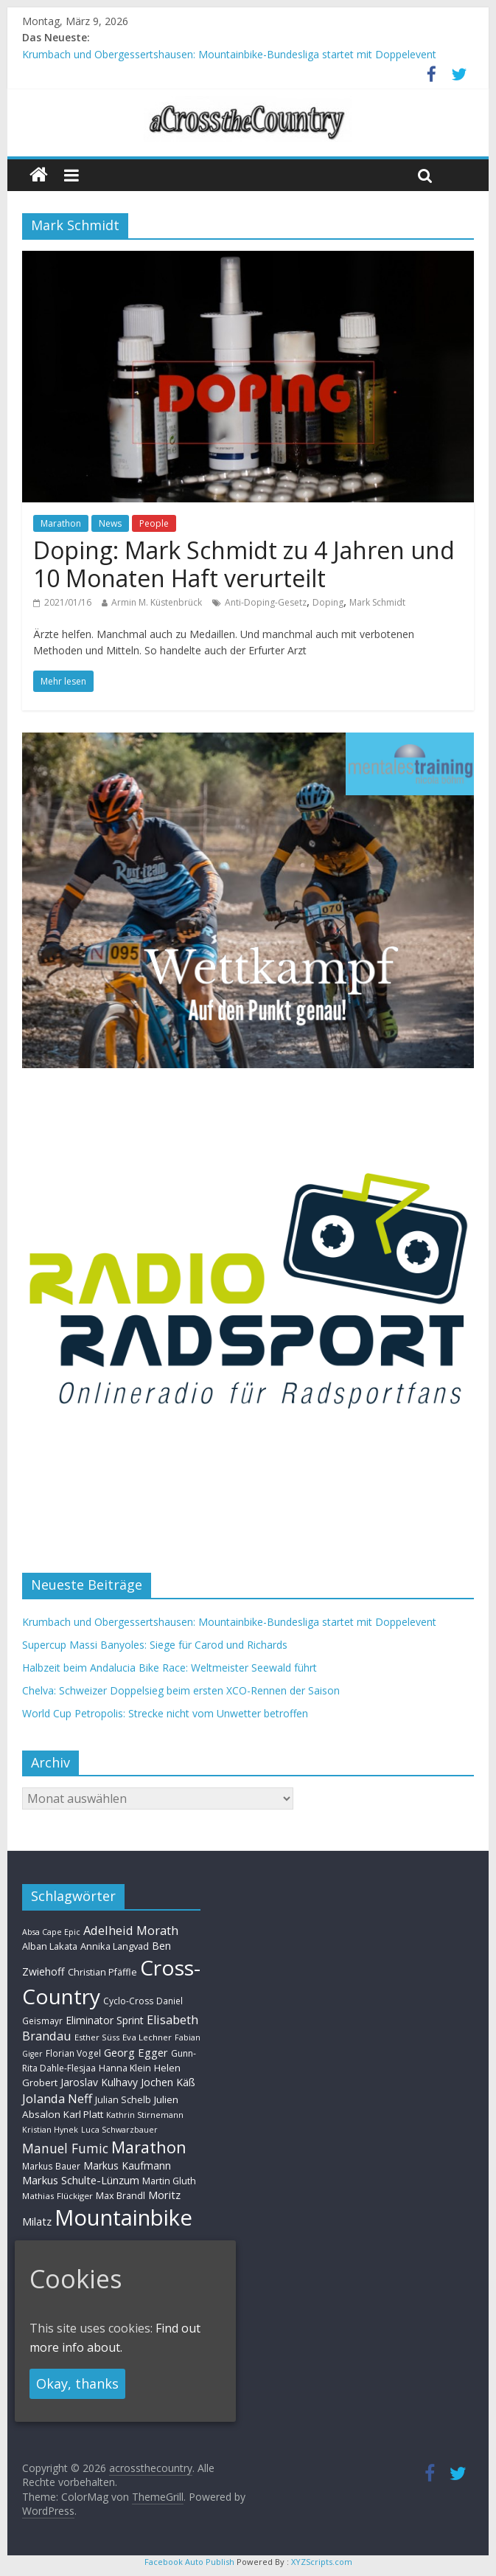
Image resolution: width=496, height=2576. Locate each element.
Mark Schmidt (377, 602)
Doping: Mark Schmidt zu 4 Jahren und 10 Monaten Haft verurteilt (244, 564)
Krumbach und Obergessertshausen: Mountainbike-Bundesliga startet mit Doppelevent (229, 54)
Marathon (61, 523)
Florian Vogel (73, 2053)
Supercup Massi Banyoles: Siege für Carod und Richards (154, 1645)
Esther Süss (96, 2037)
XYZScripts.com (321, 2561)
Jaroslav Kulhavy (99, 2082)
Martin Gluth (169, 2181)
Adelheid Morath (130, 1930)
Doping (327, 602)
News (110, 523)
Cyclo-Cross (128, 2001)
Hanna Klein (125, 2068)
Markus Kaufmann (127, 2165)
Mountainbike (123, 2217)
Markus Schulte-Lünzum (80, 2179)
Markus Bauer (51, 2166)
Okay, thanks (77, 2383)
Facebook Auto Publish (189, 2561)
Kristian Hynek (50, 2129)
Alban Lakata (49, 1946)
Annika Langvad (114, 1946)
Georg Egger (136, 2052)
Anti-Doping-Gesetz (266, 602)
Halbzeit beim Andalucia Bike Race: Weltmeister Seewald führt (169, 1668)
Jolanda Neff (57, 2098)
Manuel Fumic (65, 2148)
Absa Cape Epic (51, 1931)
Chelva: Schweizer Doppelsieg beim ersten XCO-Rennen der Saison (181, 1690)
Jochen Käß (168, 2082)
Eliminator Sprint (105, 2020)
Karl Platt (83, 2114)
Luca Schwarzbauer (119, 2129)
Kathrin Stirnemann (145, 2114)
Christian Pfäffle (102, 1972)
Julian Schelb (123, 2100)
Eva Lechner (147, 2037)
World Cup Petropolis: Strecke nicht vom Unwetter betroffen (165, 1713)
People (154, 523)
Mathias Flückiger (57, 2195)
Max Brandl (120, 2195)
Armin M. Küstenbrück (156, 602)
